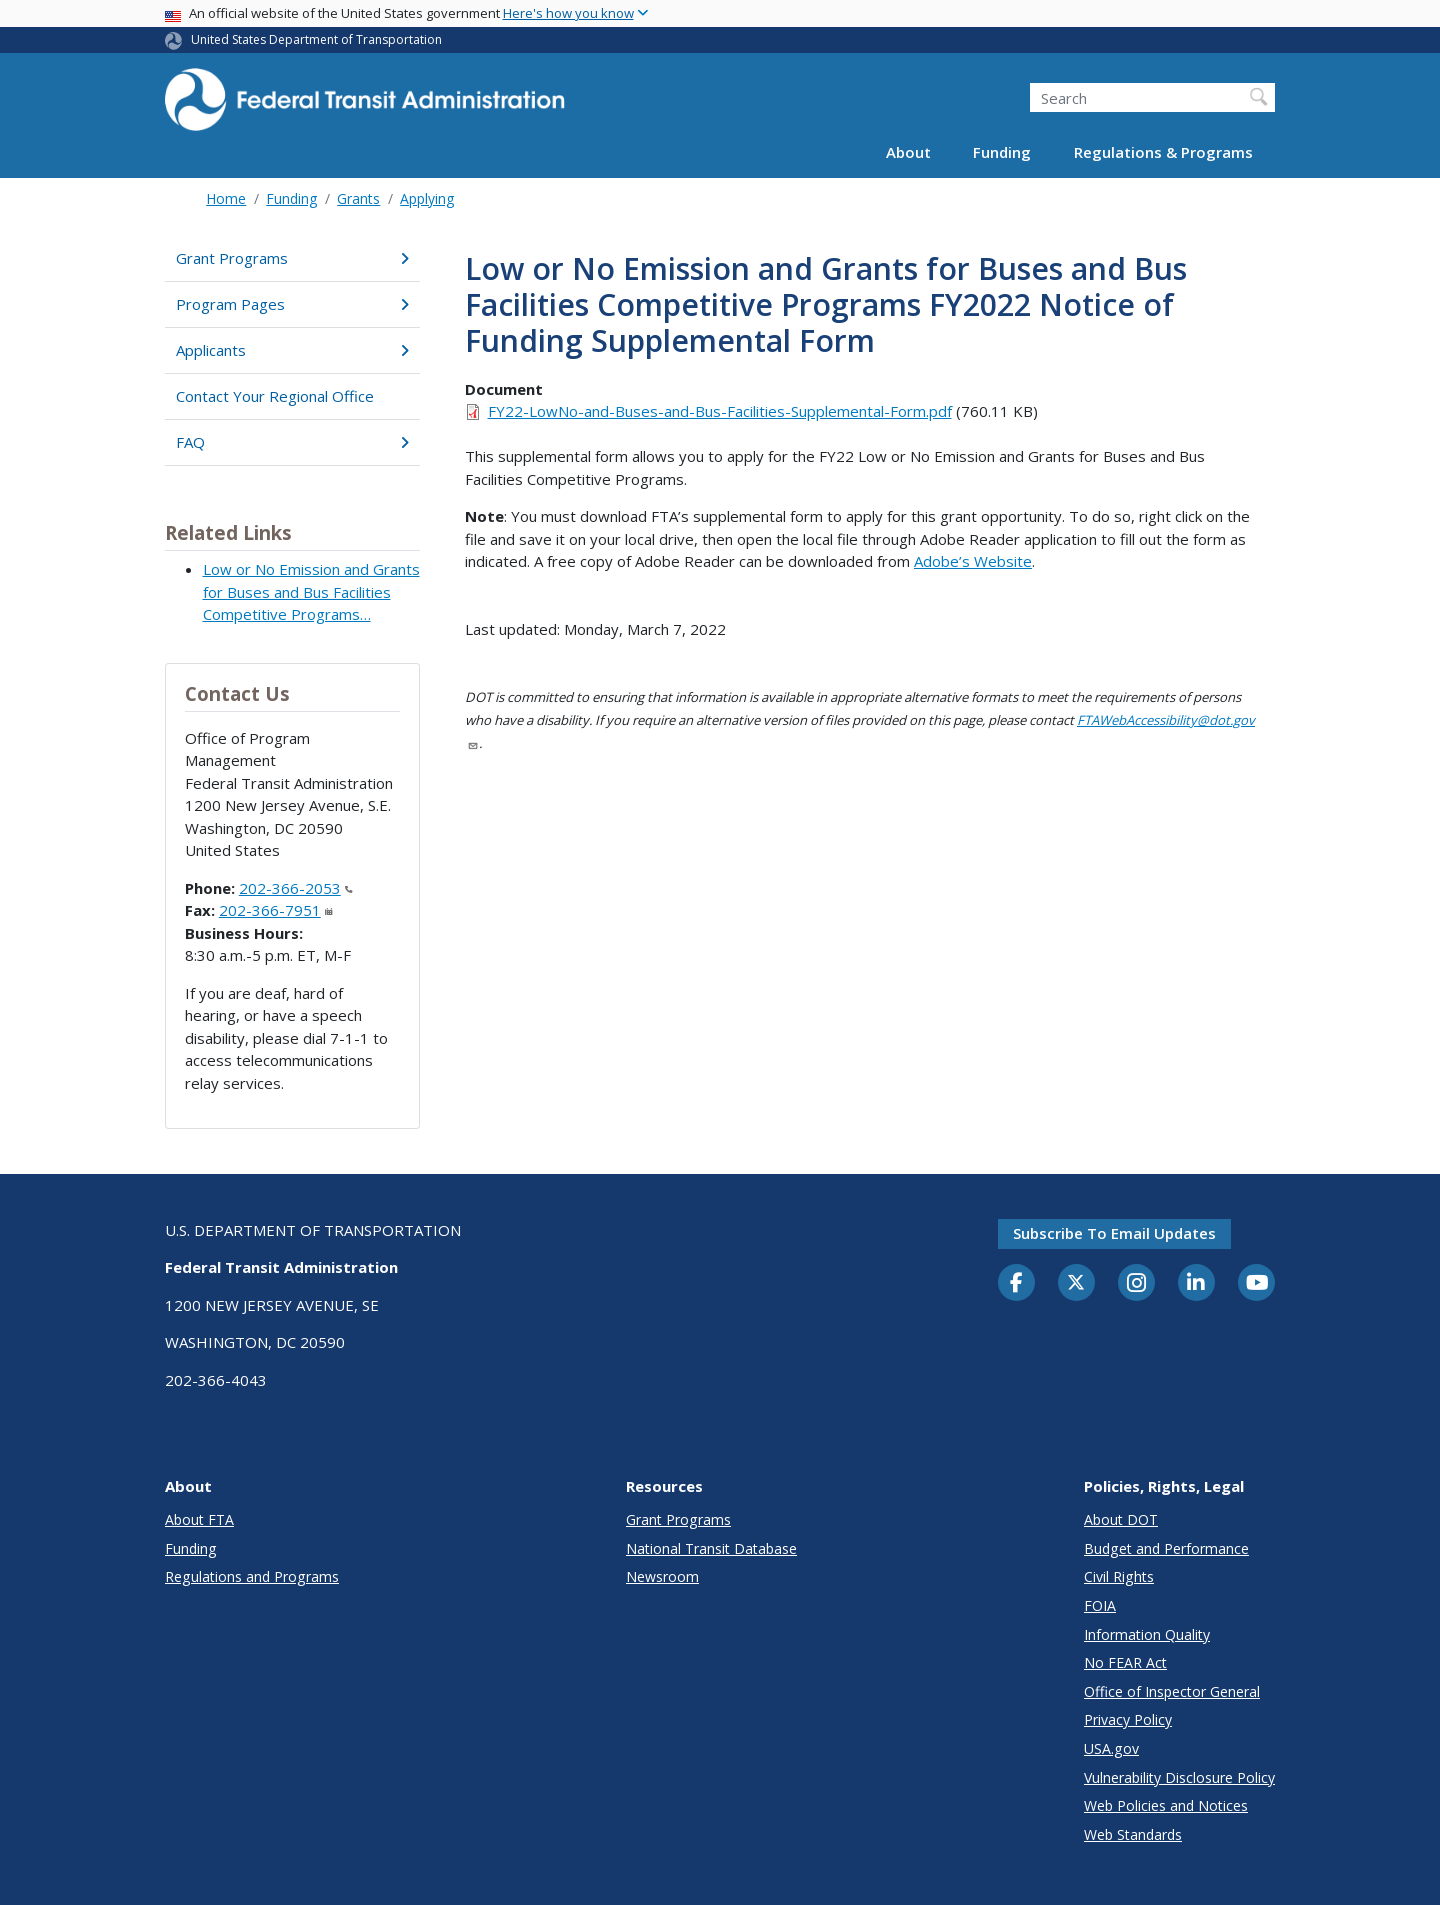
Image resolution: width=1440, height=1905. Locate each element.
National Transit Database (711, 1548)
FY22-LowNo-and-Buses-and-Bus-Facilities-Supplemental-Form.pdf (720, 411)
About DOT (1121, 1519)
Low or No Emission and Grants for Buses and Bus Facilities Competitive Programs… (311, 591)
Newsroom (662, 1576)
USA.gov (1111, 1748)
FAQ (292, 442)
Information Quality (1147, 1634)
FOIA (1100, 1605)
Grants (358, 198)
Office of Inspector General (1172, 1691)
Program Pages (292, 304)
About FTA (199, 1519)
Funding (1002, 152)
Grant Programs (292, 258)
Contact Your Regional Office (275, 396)
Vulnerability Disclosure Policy (1179, 1777)
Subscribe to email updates (1114, 1233)
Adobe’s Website (973, 561)
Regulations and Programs (252, 1576)
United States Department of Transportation (316, 39)
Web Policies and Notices (1166, 1805)
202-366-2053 (296, 888)
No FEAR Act (1125, 1662)
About (908, 152)
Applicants (292, 350)
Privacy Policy (1128, 1719)
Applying (427, 198)
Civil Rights (1119, 1576)
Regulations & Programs (1163, 152)
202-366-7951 (276, 910)
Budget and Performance (1166, 1548)
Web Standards (1133, 1834)
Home (226, 198)
